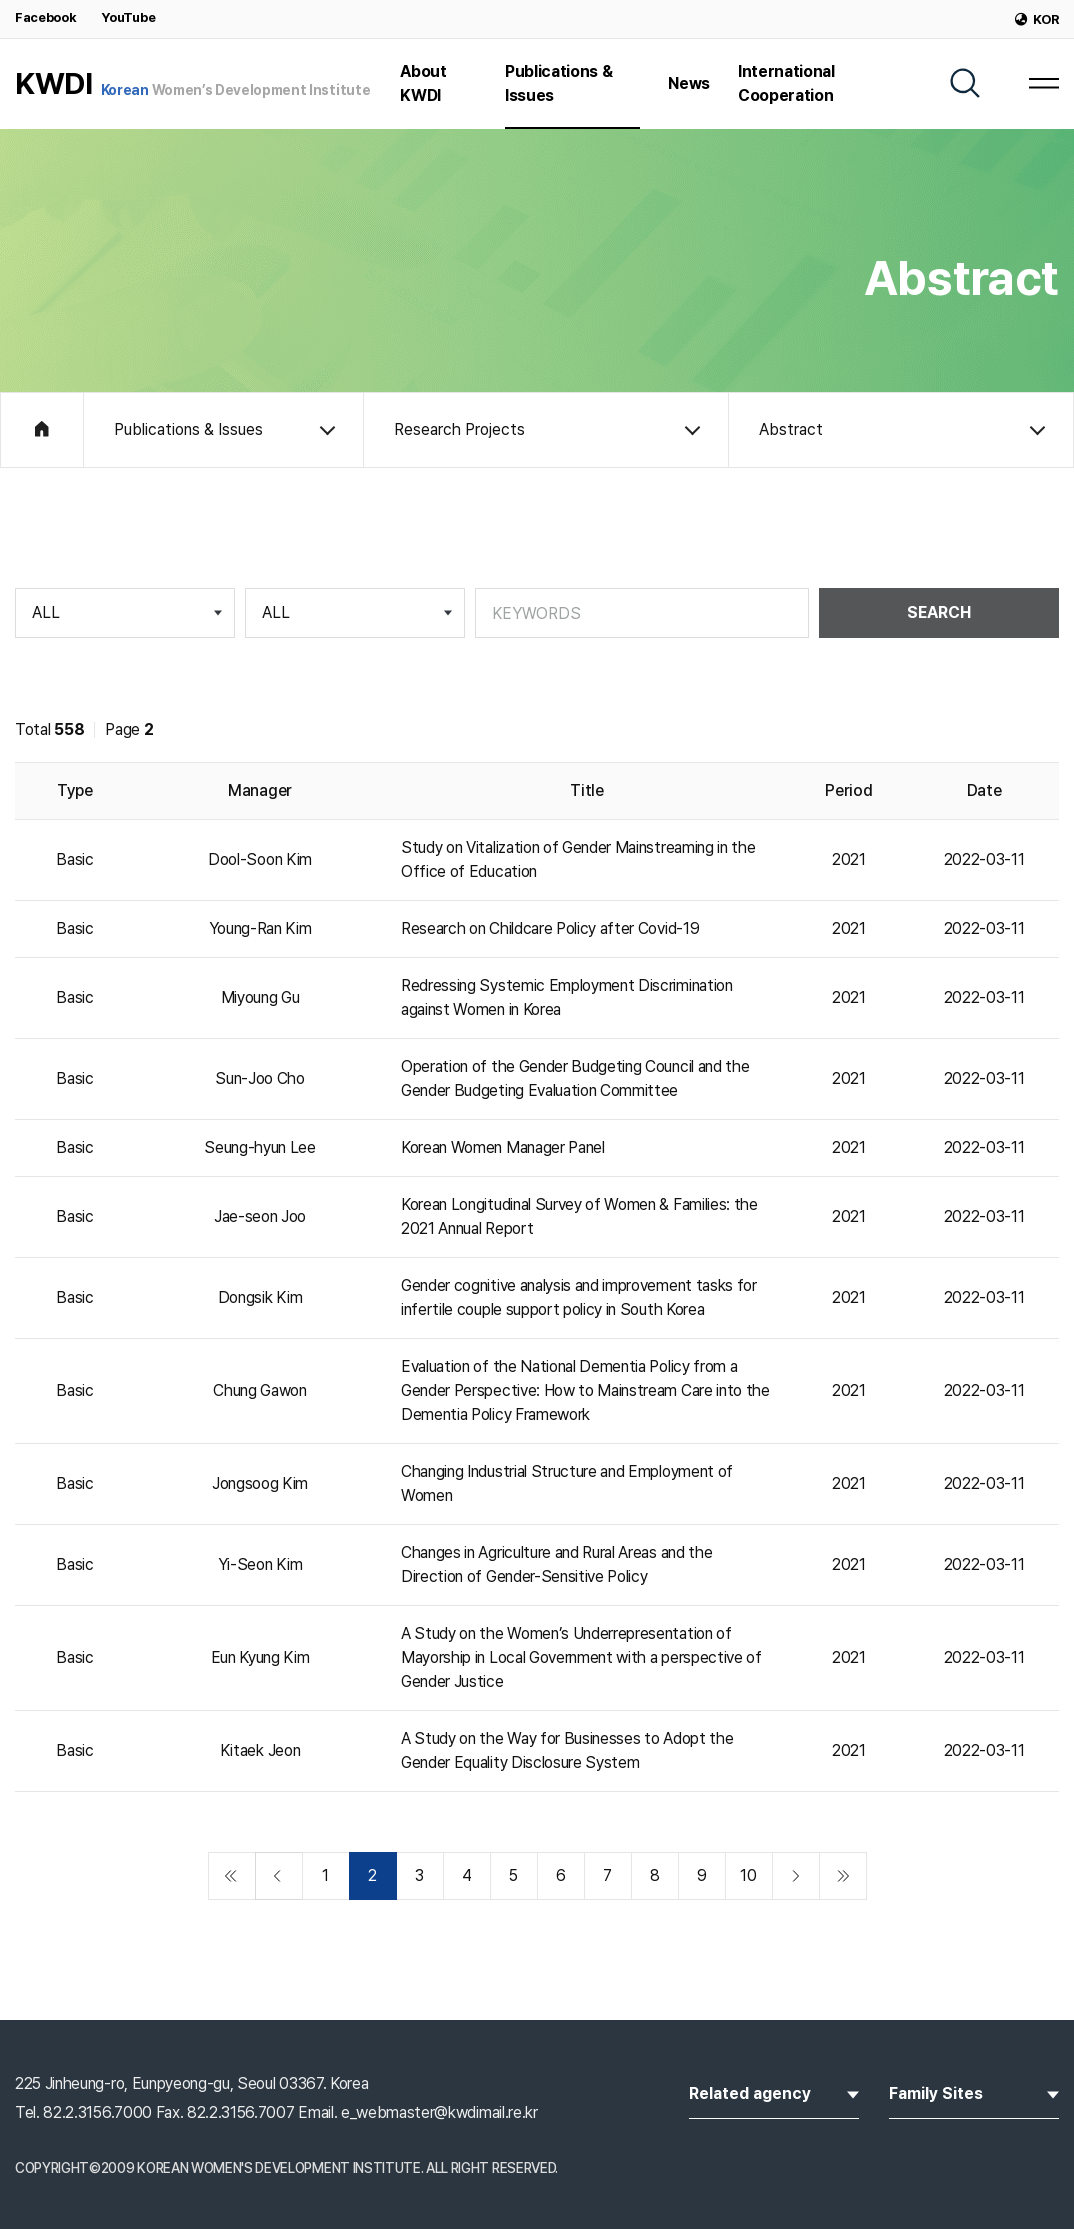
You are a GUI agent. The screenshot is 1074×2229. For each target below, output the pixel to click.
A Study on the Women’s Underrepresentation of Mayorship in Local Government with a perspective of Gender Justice (581, 1657)
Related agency (774, 2092)
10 (748, 1875)
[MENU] (1044, 83)
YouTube (128, 17)
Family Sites (974, 2092)
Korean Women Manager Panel (503, 1147)
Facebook (45, 17)
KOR (1037, 19)
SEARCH (939, 612)
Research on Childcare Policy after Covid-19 (550, 928)
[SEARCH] (965, 83)
